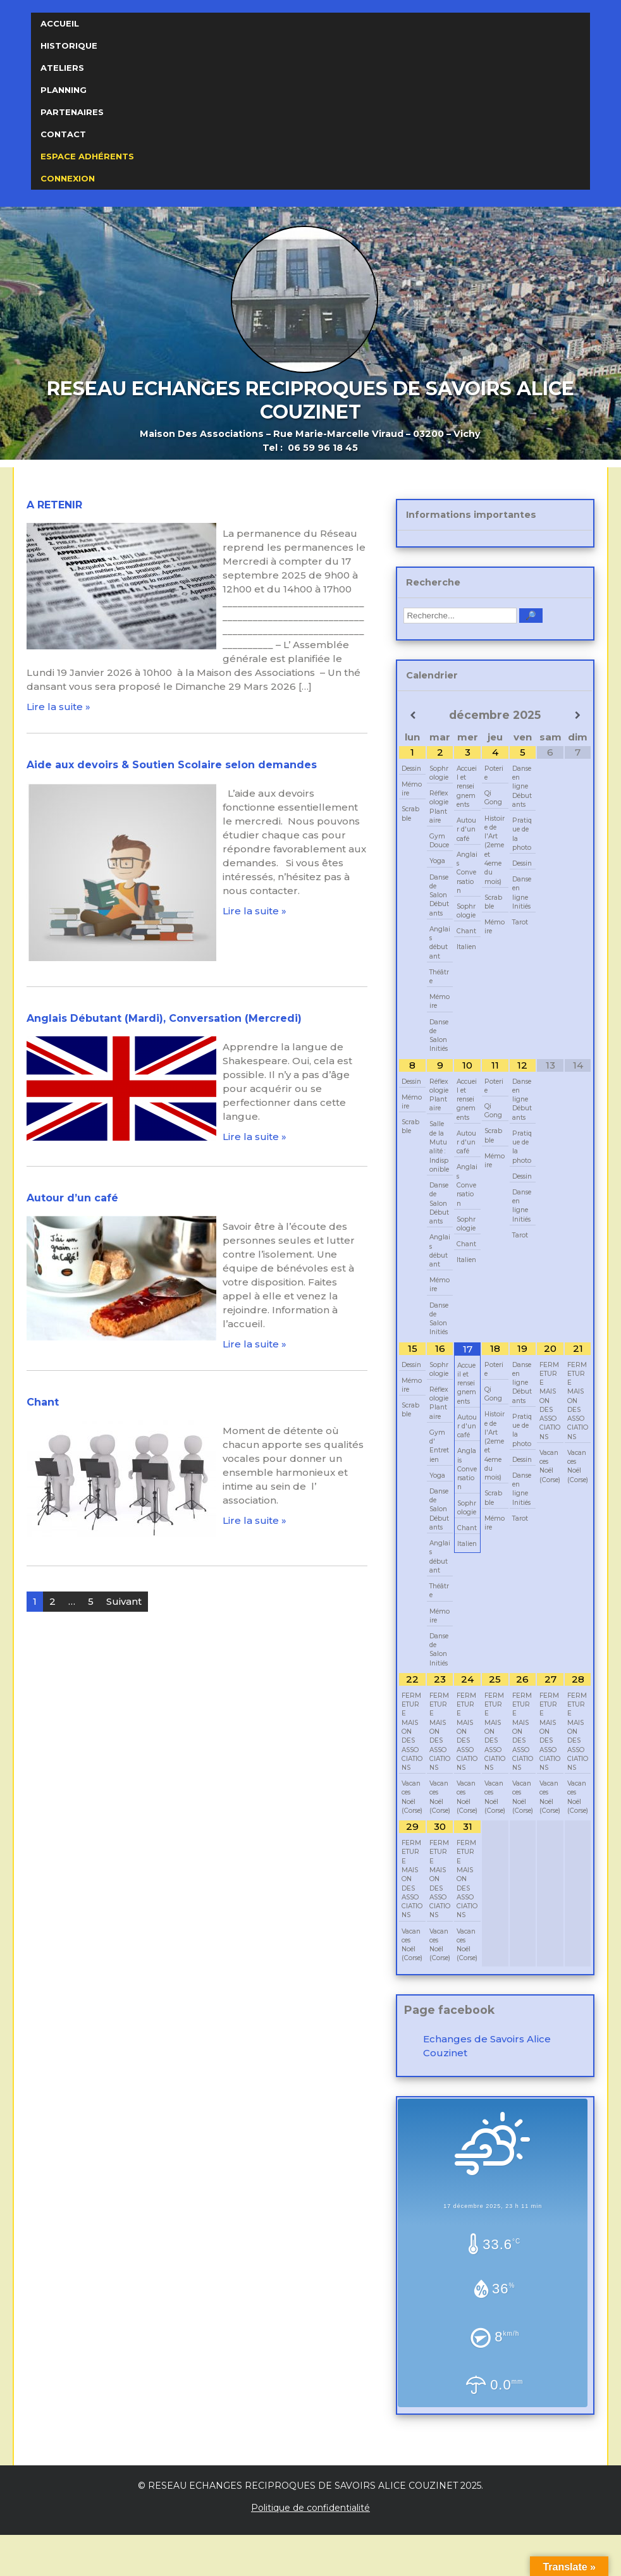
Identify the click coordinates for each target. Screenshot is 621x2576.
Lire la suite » (58, 707)
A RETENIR (54, 505)
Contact (63, 134)
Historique (68, 45)
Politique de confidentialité (310, 2507)
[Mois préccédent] (412, 715)
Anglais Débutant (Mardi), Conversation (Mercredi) (164, 1018)
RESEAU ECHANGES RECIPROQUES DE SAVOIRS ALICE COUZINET (310, 400)
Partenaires (72, 112)
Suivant (124, 1601)
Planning (63, 90)
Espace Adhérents (87, 156)
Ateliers (62, 68)
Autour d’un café (72, 1198)
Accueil (59, 23)
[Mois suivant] (578, 715)
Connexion (67, 178)
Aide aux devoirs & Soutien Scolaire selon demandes (172, 765)
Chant (43, 1402)
